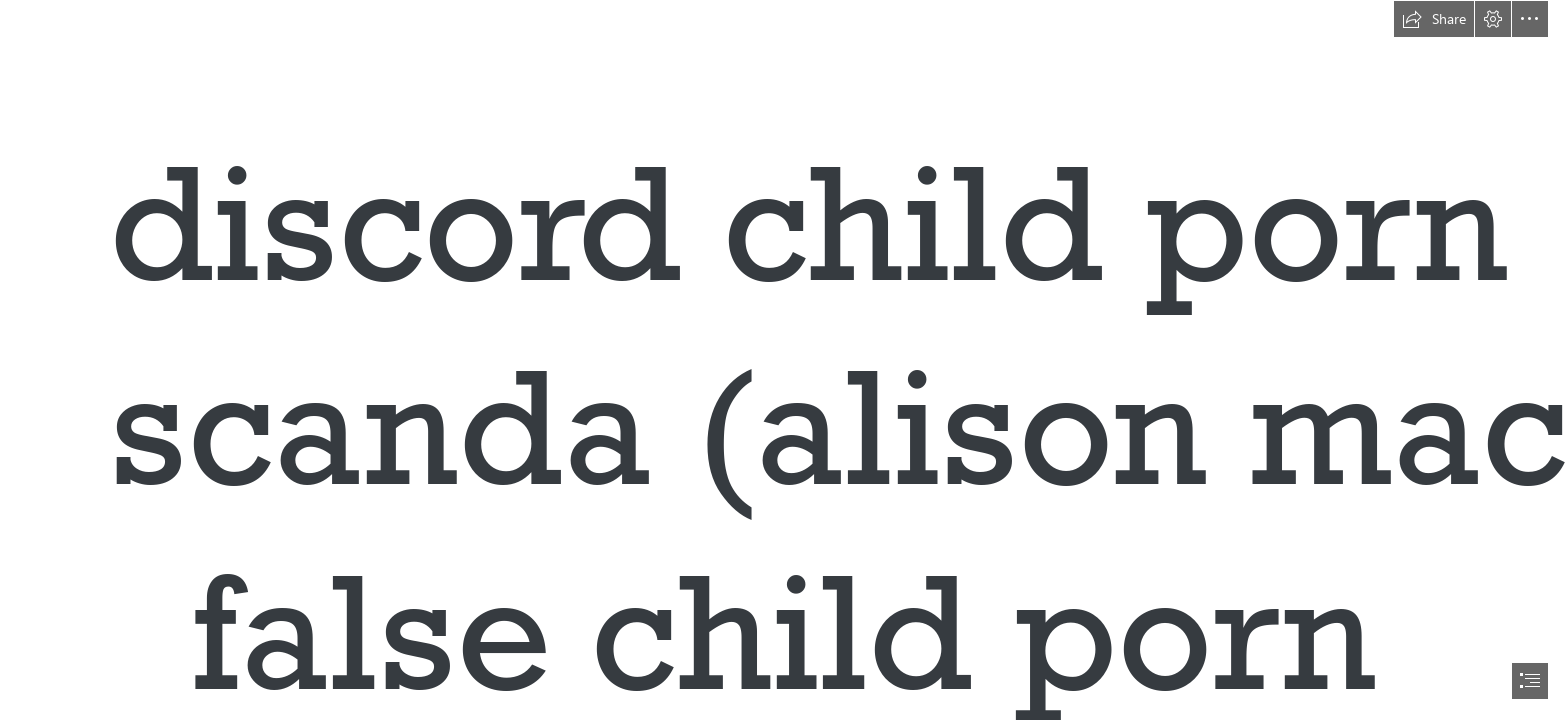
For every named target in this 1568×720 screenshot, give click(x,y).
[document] (784, 360)
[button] (1434, 19)
